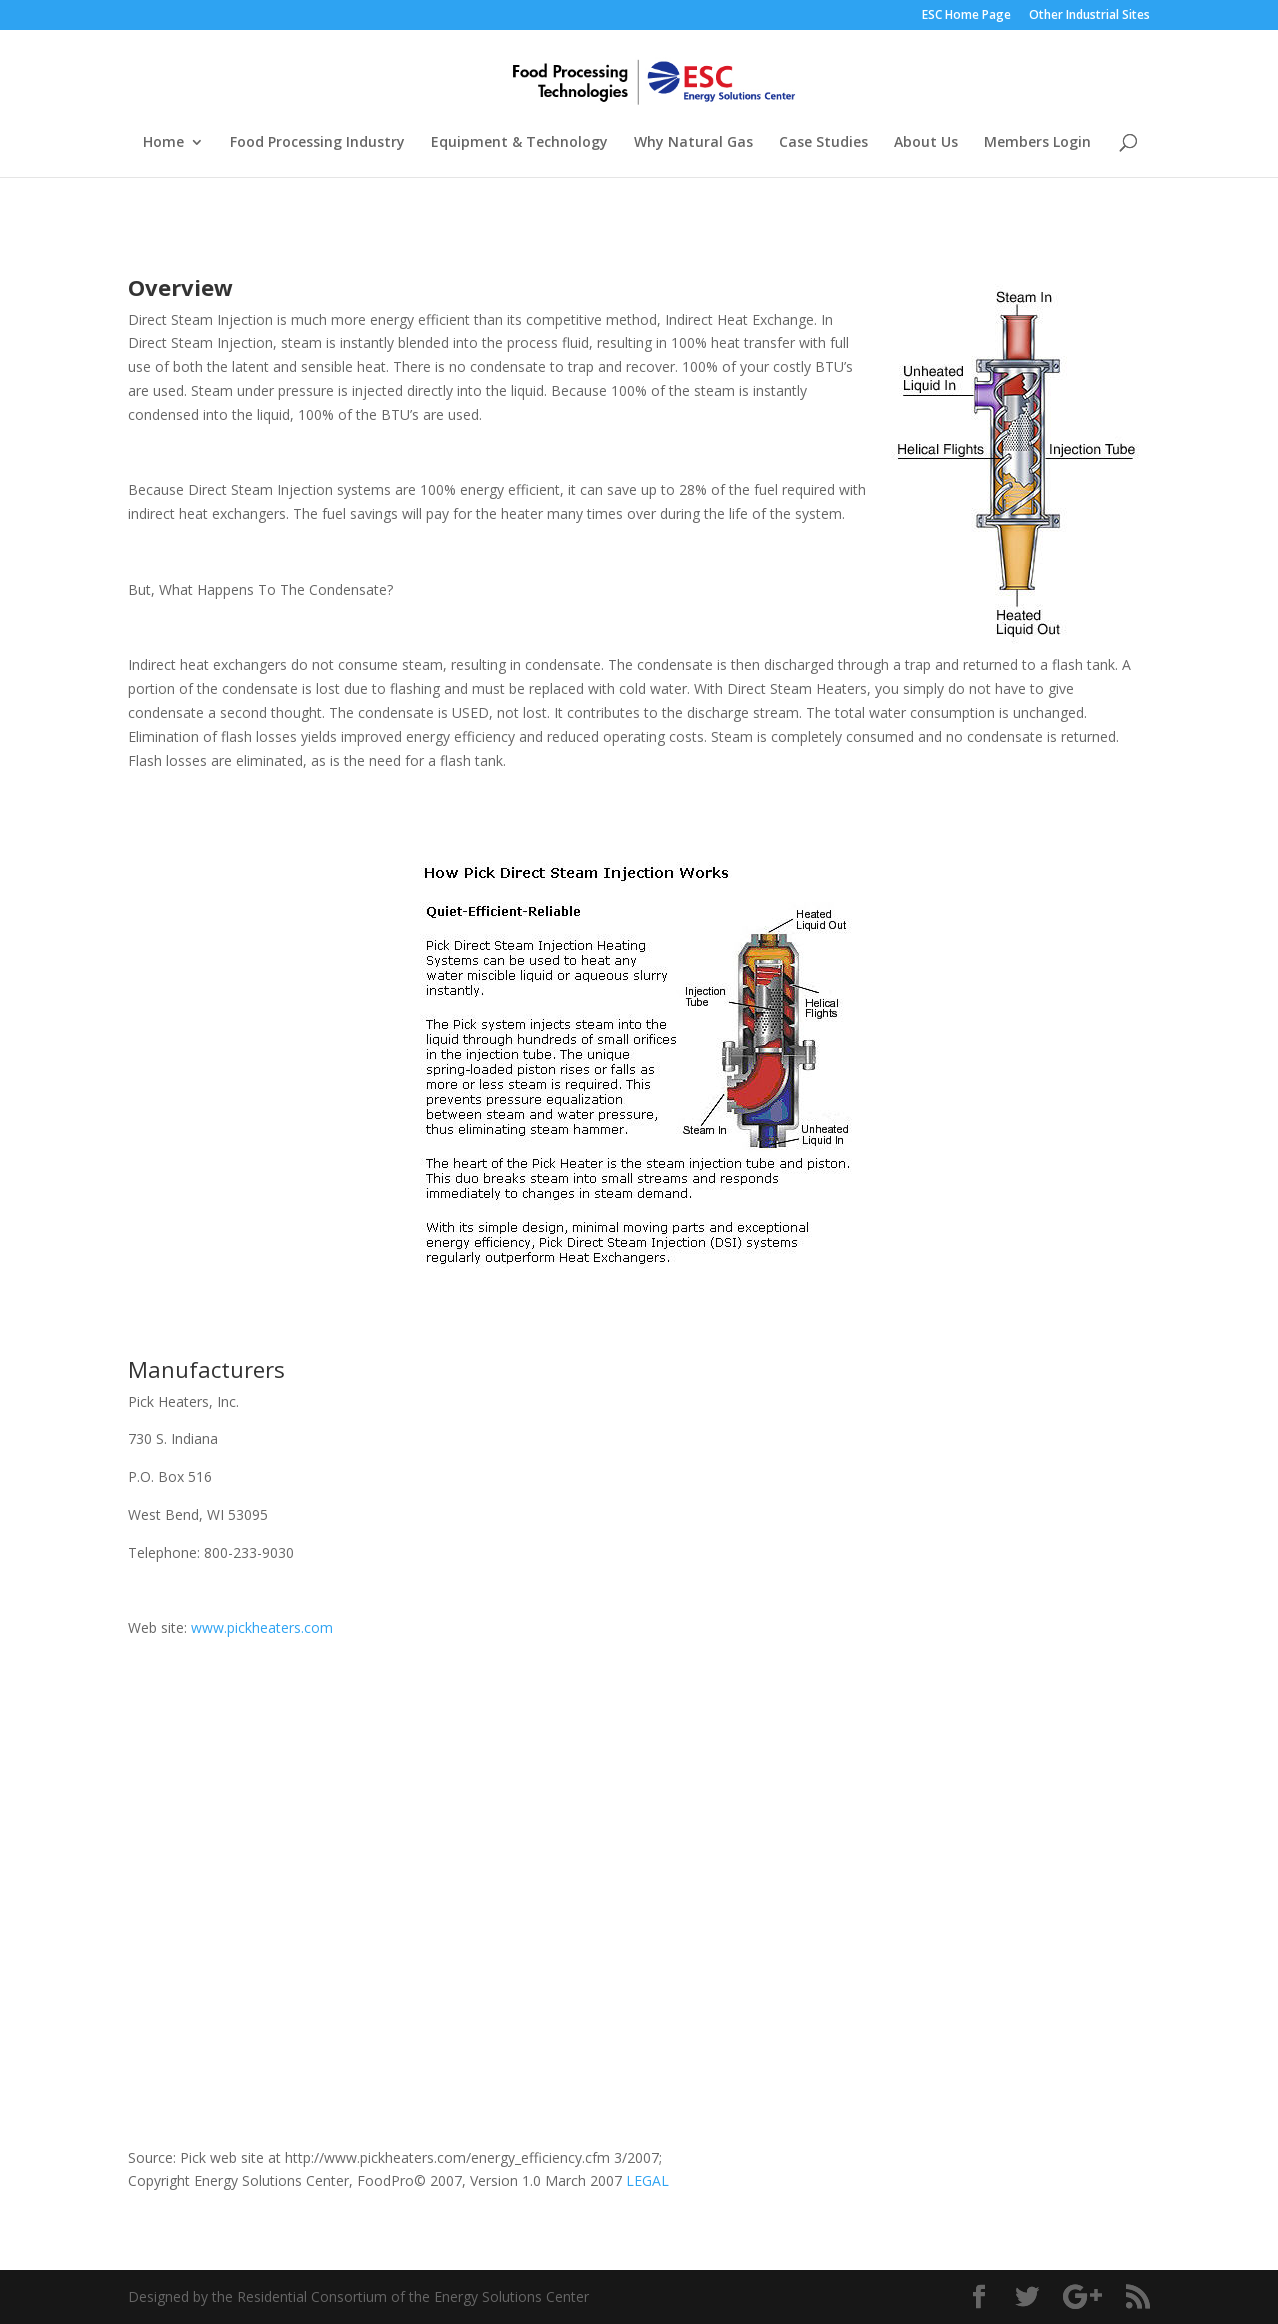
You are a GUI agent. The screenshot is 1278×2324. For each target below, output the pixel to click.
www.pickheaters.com (262, 1627)
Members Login (1037, 143)
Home (163, 143)
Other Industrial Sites (1089, 16)
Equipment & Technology (519, 143)
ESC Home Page (966, 16)
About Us (926, 143)
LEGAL (647, 2180)
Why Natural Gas (693, 143)
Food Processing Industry (317, 143)
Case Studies (823, 143)
